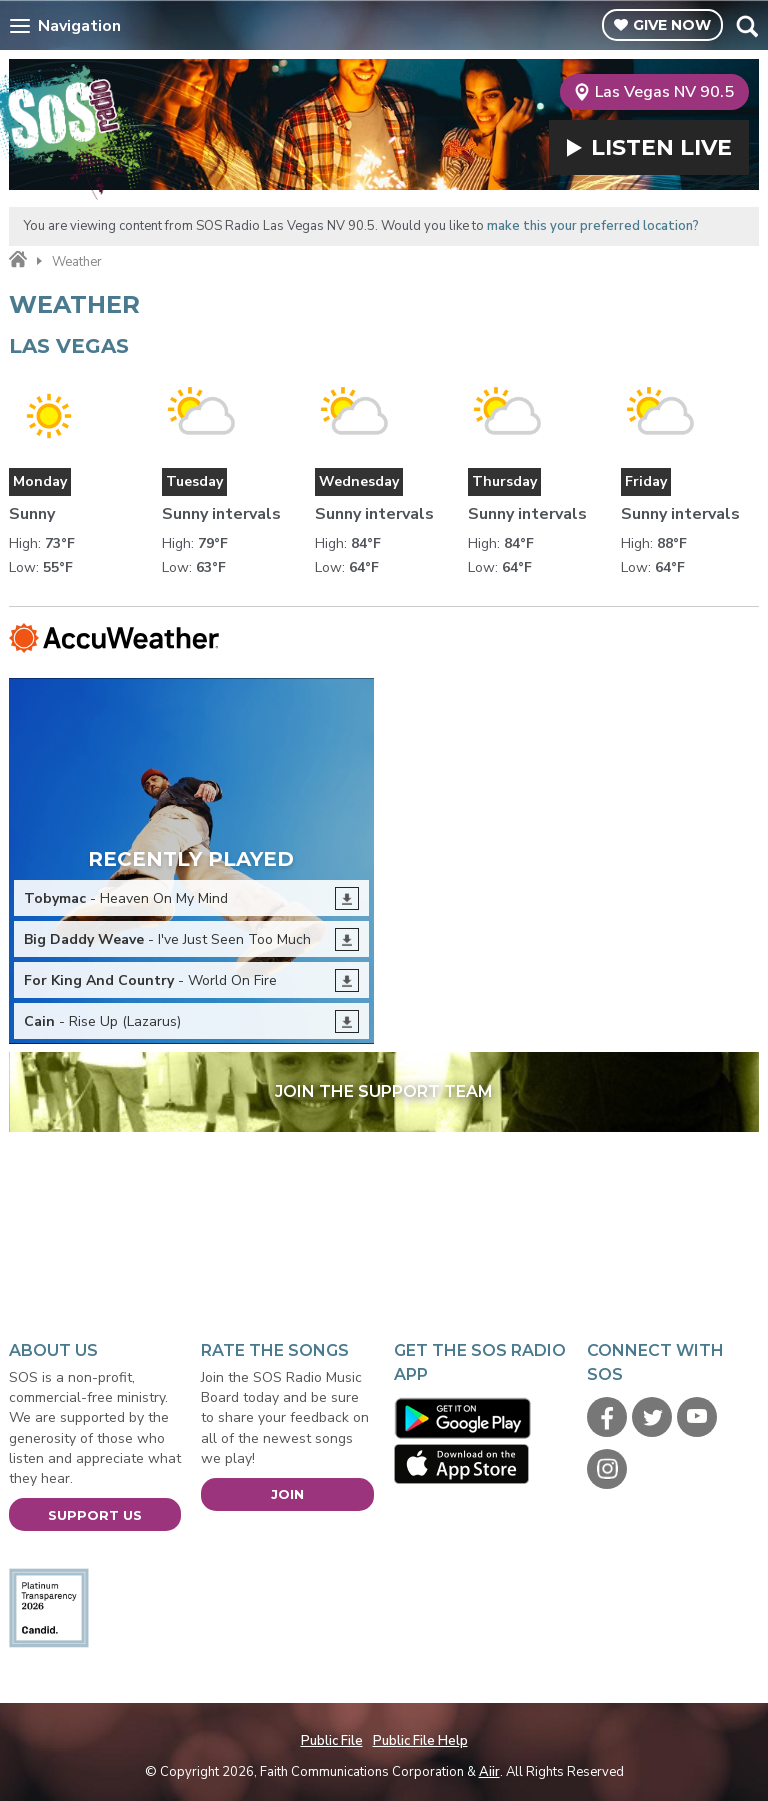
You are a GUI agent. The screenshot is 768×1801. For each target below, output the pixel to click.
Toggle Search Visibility (746, 26)
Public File (332, 1741)
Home (18, 260)
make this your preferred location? (593, 226)
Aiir (489, 1772)
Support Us (95, 1515)
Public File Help (420, 1741)
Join (287, 1494)
